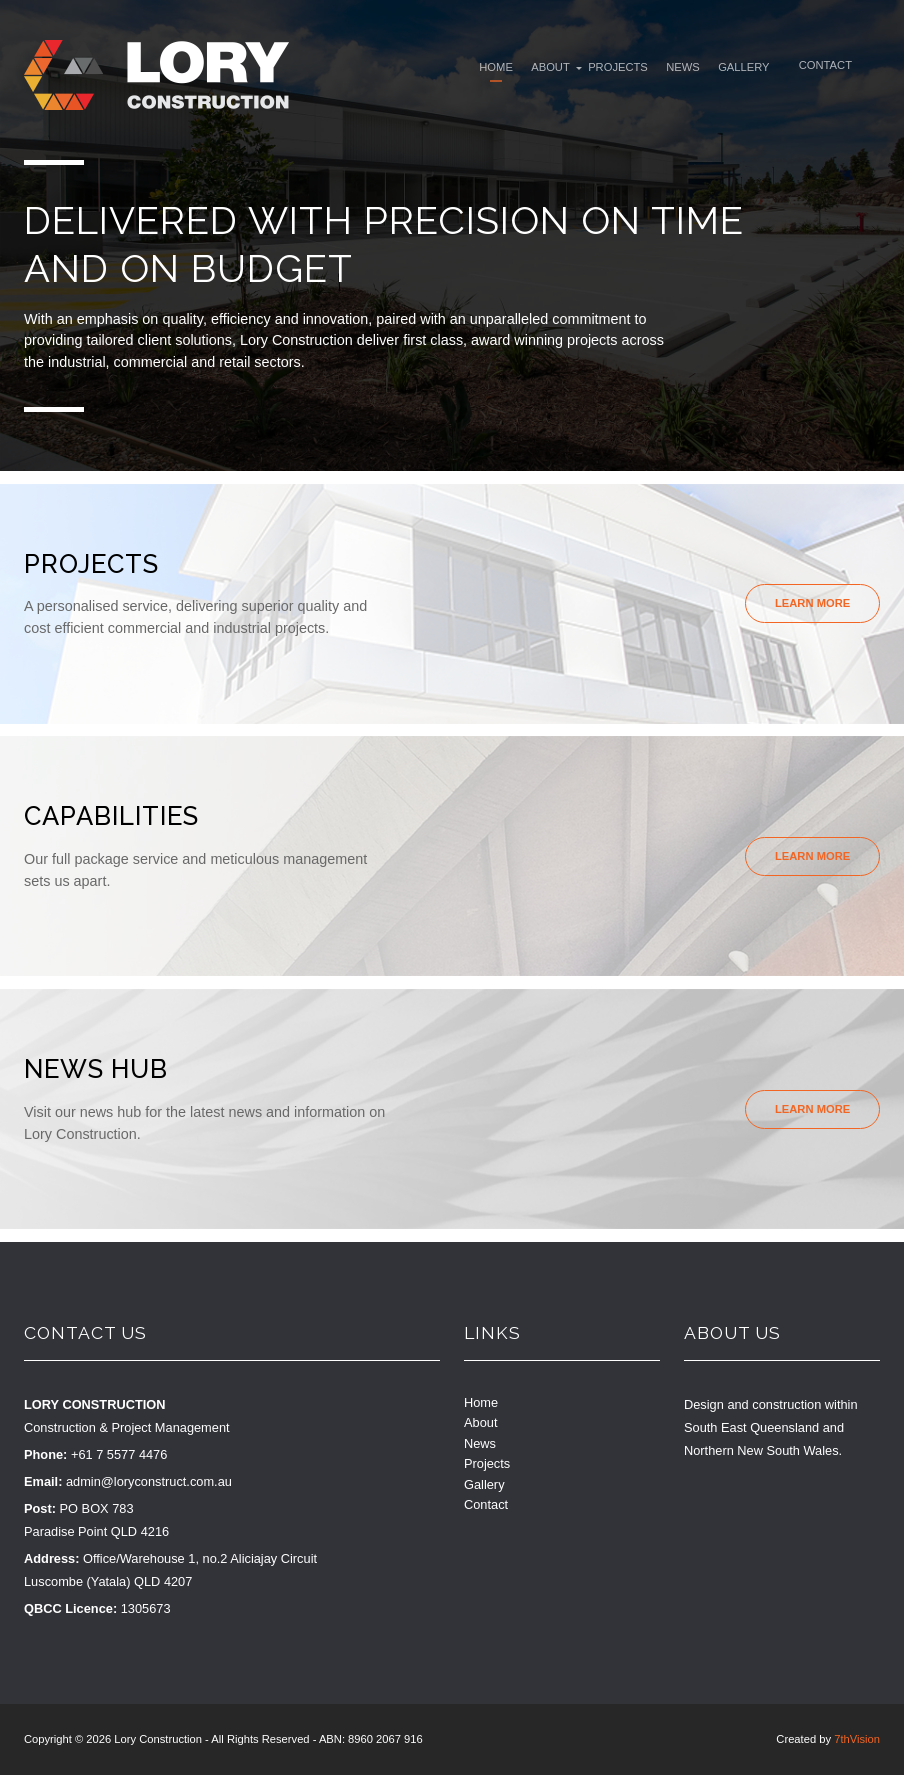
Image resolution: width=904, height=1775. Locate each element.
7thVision (857, 1739)
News (684, 69)
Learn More (812, 603)
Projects (616, 69)
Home (489, 69)
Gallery (746, 69)
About (546, 69)
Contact (831, 67)
